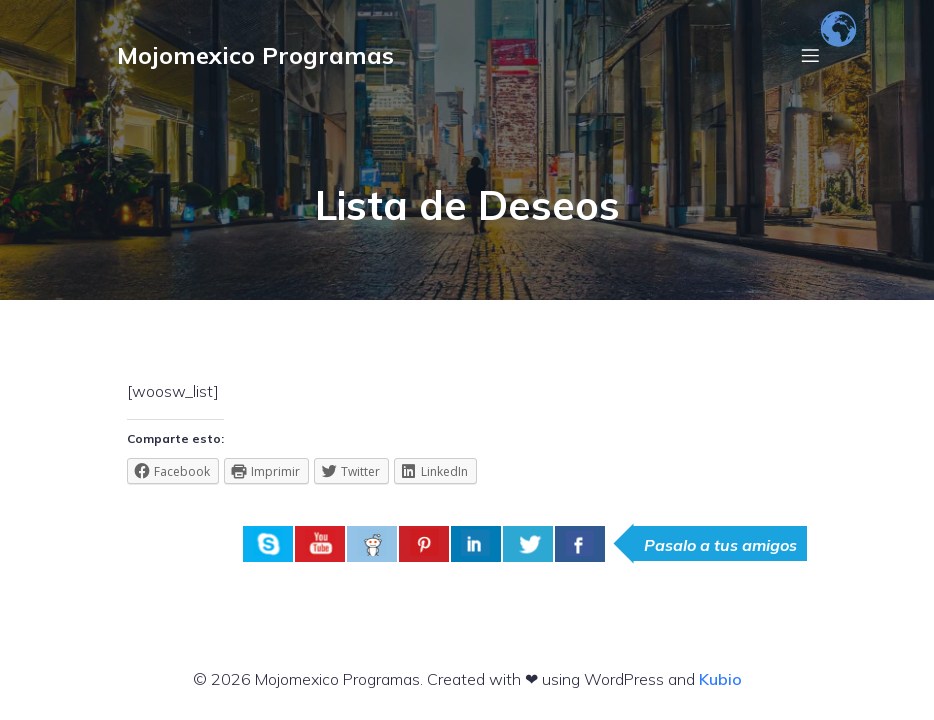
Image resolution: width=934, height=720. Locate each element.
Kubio (720, 679)
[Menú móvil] (810, 55)
